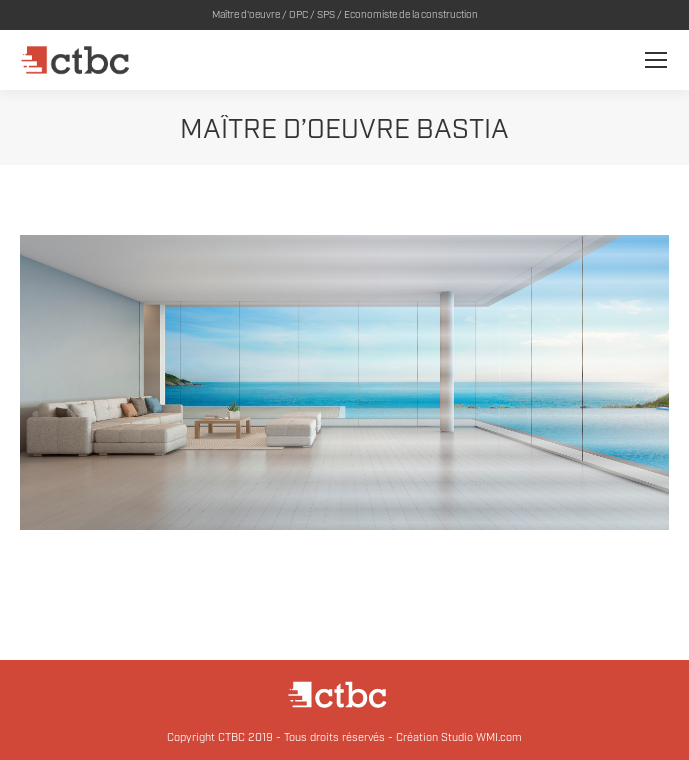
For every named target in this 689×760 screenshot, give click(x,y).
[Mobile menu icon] (656, 60)
